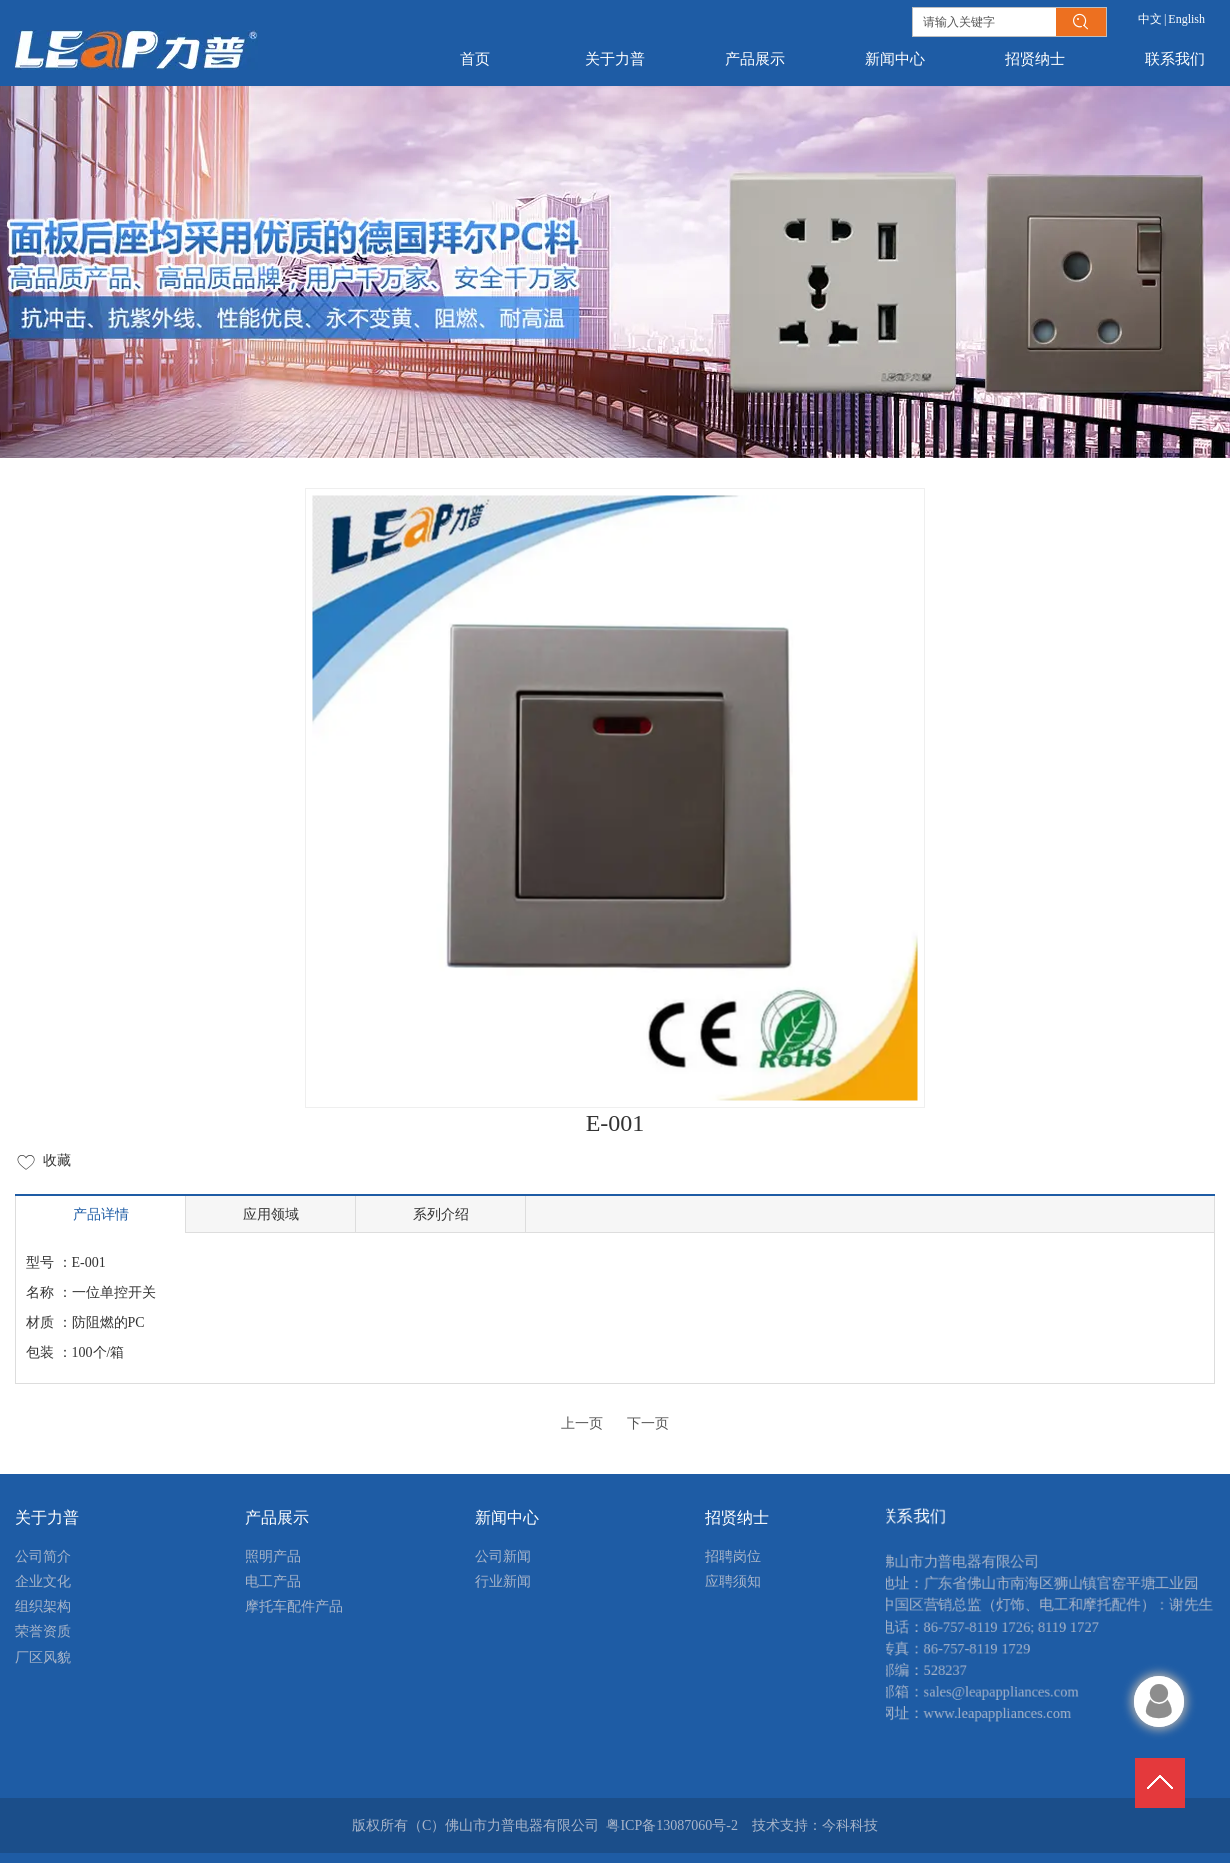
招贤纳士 (737, 1517)
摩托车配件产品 (294, 1606)
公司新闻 (503, 1556)
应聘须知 (733, 1581)
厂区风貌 (43, 1657)
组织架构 (43, 1606)
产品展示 (277, 1517)
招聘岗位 (733, 1556)
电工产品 (273, 1581)
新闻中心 (507, 1517)
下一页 (648, 1423)
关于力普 (47, 1517)
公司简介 (43, 1556)
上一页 (582, 1423)
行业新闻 (503, 1581)
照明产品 (273, 1556)
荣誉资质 (43, 1631)
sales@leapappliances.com (991, 1704)
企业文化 (43, 1581)
